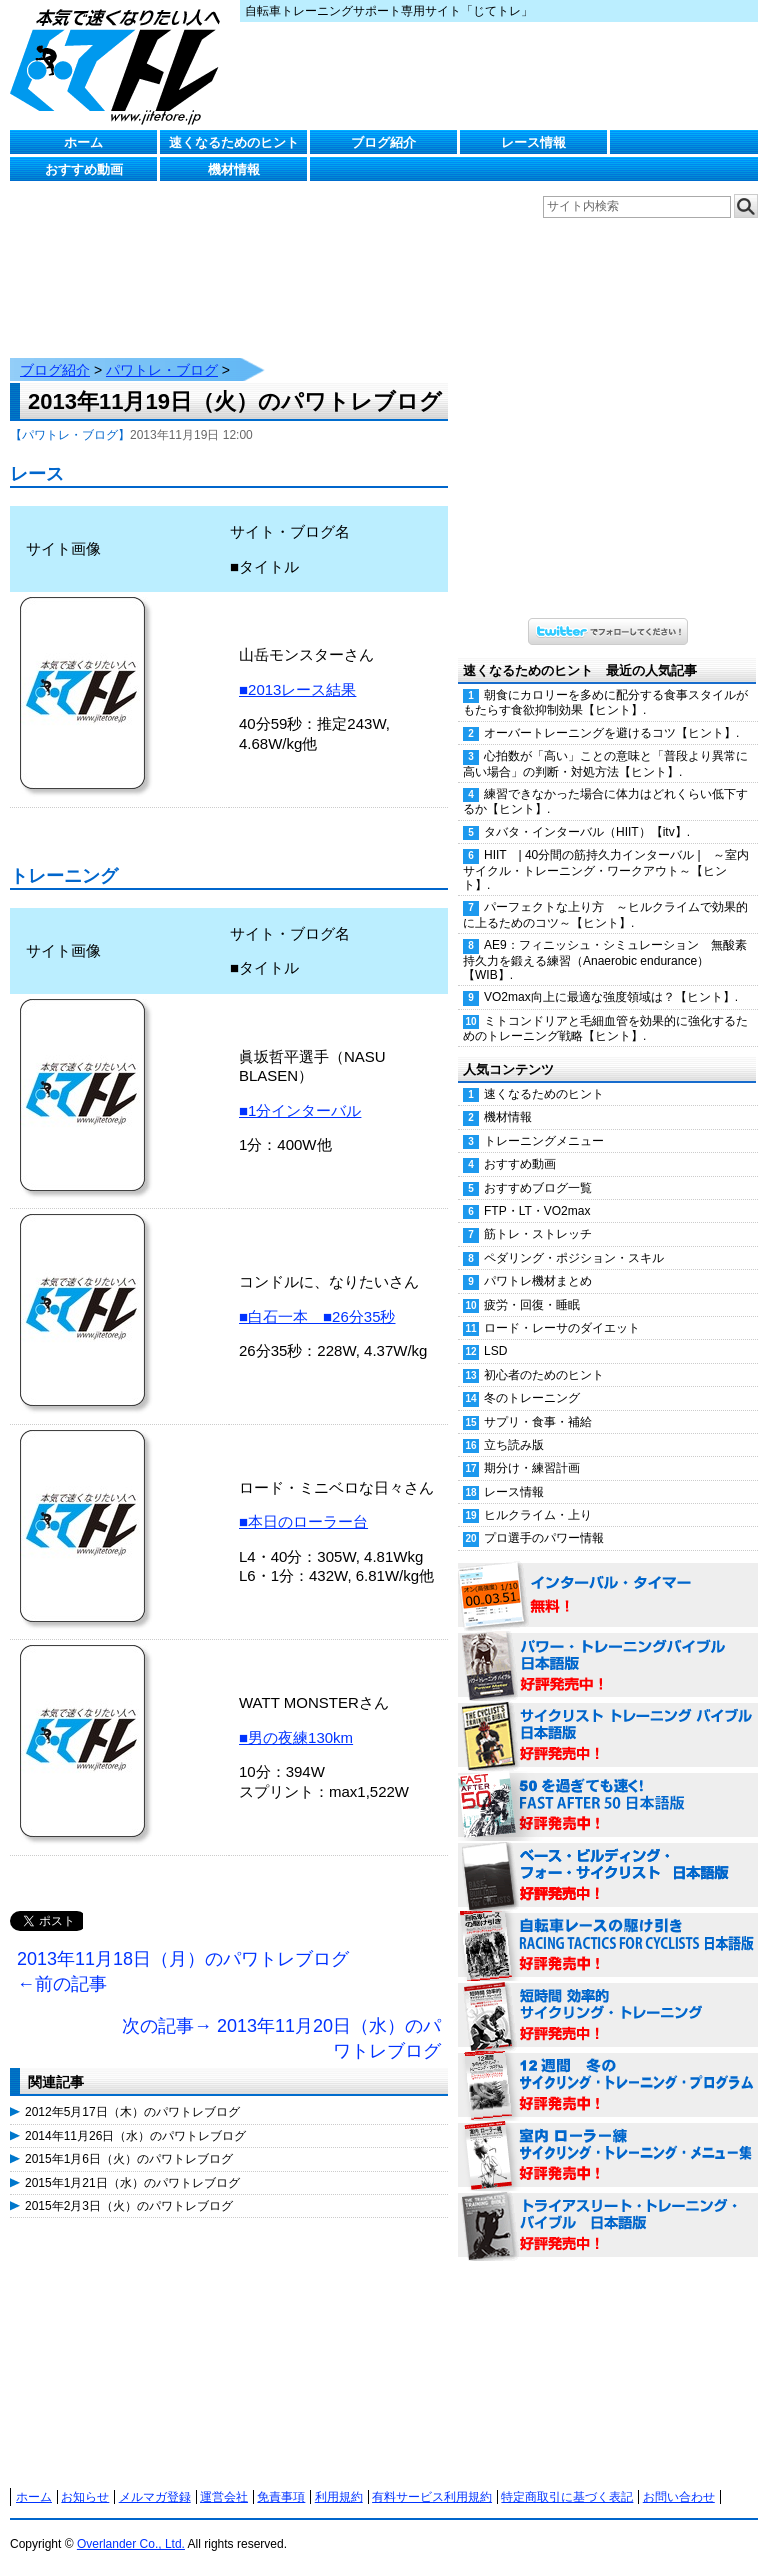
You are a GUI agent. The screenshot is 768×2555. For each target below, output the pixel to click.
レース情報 (533, 142)
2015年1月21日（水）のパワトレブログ (132, 2163)
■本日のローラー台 (303, 1501)
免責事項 (281, 2477)
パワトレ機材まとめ (538, 1261)
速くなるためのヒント (234, 142)
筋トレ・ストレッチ (538, 1214)
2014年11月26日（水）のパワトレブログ (135, 2116)
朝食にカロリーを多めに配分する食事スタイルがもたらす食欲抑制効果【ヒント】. (605, 682)
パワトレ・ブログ (162, 350)
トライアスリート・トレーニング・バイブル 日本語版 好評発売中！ (608, 2206)
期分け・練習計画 (532, 1448)
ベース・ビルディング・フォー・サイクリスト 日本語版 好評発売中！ (608, 1856)
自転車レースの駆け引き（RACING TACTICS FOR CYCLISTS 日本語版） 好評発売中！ (608, 1926)
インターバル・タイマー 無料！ (608, 1576)
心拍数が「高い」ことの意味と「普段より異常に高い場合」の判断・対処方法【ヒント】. (605, 743)
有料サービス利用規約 (432, 2477)
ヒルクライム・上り (538, 1495)
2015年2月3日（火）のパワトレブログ (129, 2186)
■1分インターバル (300, 1090)
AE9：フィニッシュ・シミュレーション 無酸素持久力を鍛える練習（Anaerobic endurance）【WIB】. (605, 940)
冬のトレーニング (532, 1378)
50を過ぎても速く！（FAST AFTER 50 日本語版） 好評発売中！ (608, 1786)
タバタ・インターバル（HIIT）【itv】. (587, 812)
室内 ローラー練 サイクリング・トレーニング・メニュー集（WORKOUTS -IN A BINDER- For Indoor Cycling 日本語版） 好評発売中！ (608, 2136)
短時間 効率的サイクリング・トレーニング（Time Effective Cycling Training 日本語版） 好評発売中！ (608, 1996)
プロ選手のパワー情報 (544, 1518)
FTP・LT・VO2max (537, 1191)
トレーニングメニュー (544, 1121)
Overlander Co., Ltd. (131, 2524)
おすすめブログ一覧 (538, 1168)
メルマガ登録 (155, 2477)
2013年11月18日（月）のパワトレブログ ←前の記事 (183, 1952)
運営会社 (224, 2477)
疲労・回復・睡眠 (532, 1285)
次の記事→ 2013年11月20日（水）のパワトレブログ (281, 2019)
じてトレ (120, 65)
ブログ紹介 (383, 142)
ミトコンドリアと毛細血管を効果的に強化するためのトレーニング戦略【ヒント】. (605, 1008)
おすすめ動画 (84, 169)
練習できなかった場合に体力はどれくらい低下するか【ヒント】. (605, 781)
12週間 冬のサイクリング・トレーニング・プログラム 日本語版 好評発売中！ (608, 2066)
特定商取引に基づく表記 (567, 2477)
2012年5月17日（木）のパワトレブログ (132, 2092)
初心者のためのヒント (544, 1355)
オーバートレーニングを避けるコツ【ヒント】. (611, 713)
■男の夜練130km (296, 1717)
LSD (495, 1331)
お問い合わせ (679, 2477)
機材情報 (234, 169)
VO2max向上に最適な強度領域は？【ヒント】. (611, 977)
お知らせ (85, 2477)
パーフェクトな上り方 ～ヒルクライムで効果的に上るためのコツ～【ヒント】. (605, 894)
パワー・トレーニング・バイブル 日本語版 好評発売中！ (608, 1646)
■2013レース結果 (297, 669)
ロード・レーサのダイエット (562, 1308)
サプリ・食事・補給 (538, 1402)
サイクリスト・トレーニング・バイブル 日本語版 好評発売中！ (608, 1716)
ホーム (83, 142)
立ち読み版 (514, 1425)
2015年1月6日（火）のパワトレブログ (129, 2139)
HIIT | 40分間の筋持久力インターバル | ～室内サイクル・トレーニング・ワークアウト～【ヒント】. (606, 850)
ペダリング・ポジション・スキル (574, 1238)
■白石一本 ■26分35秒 (317, 1296)
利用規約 (339, 2477)
